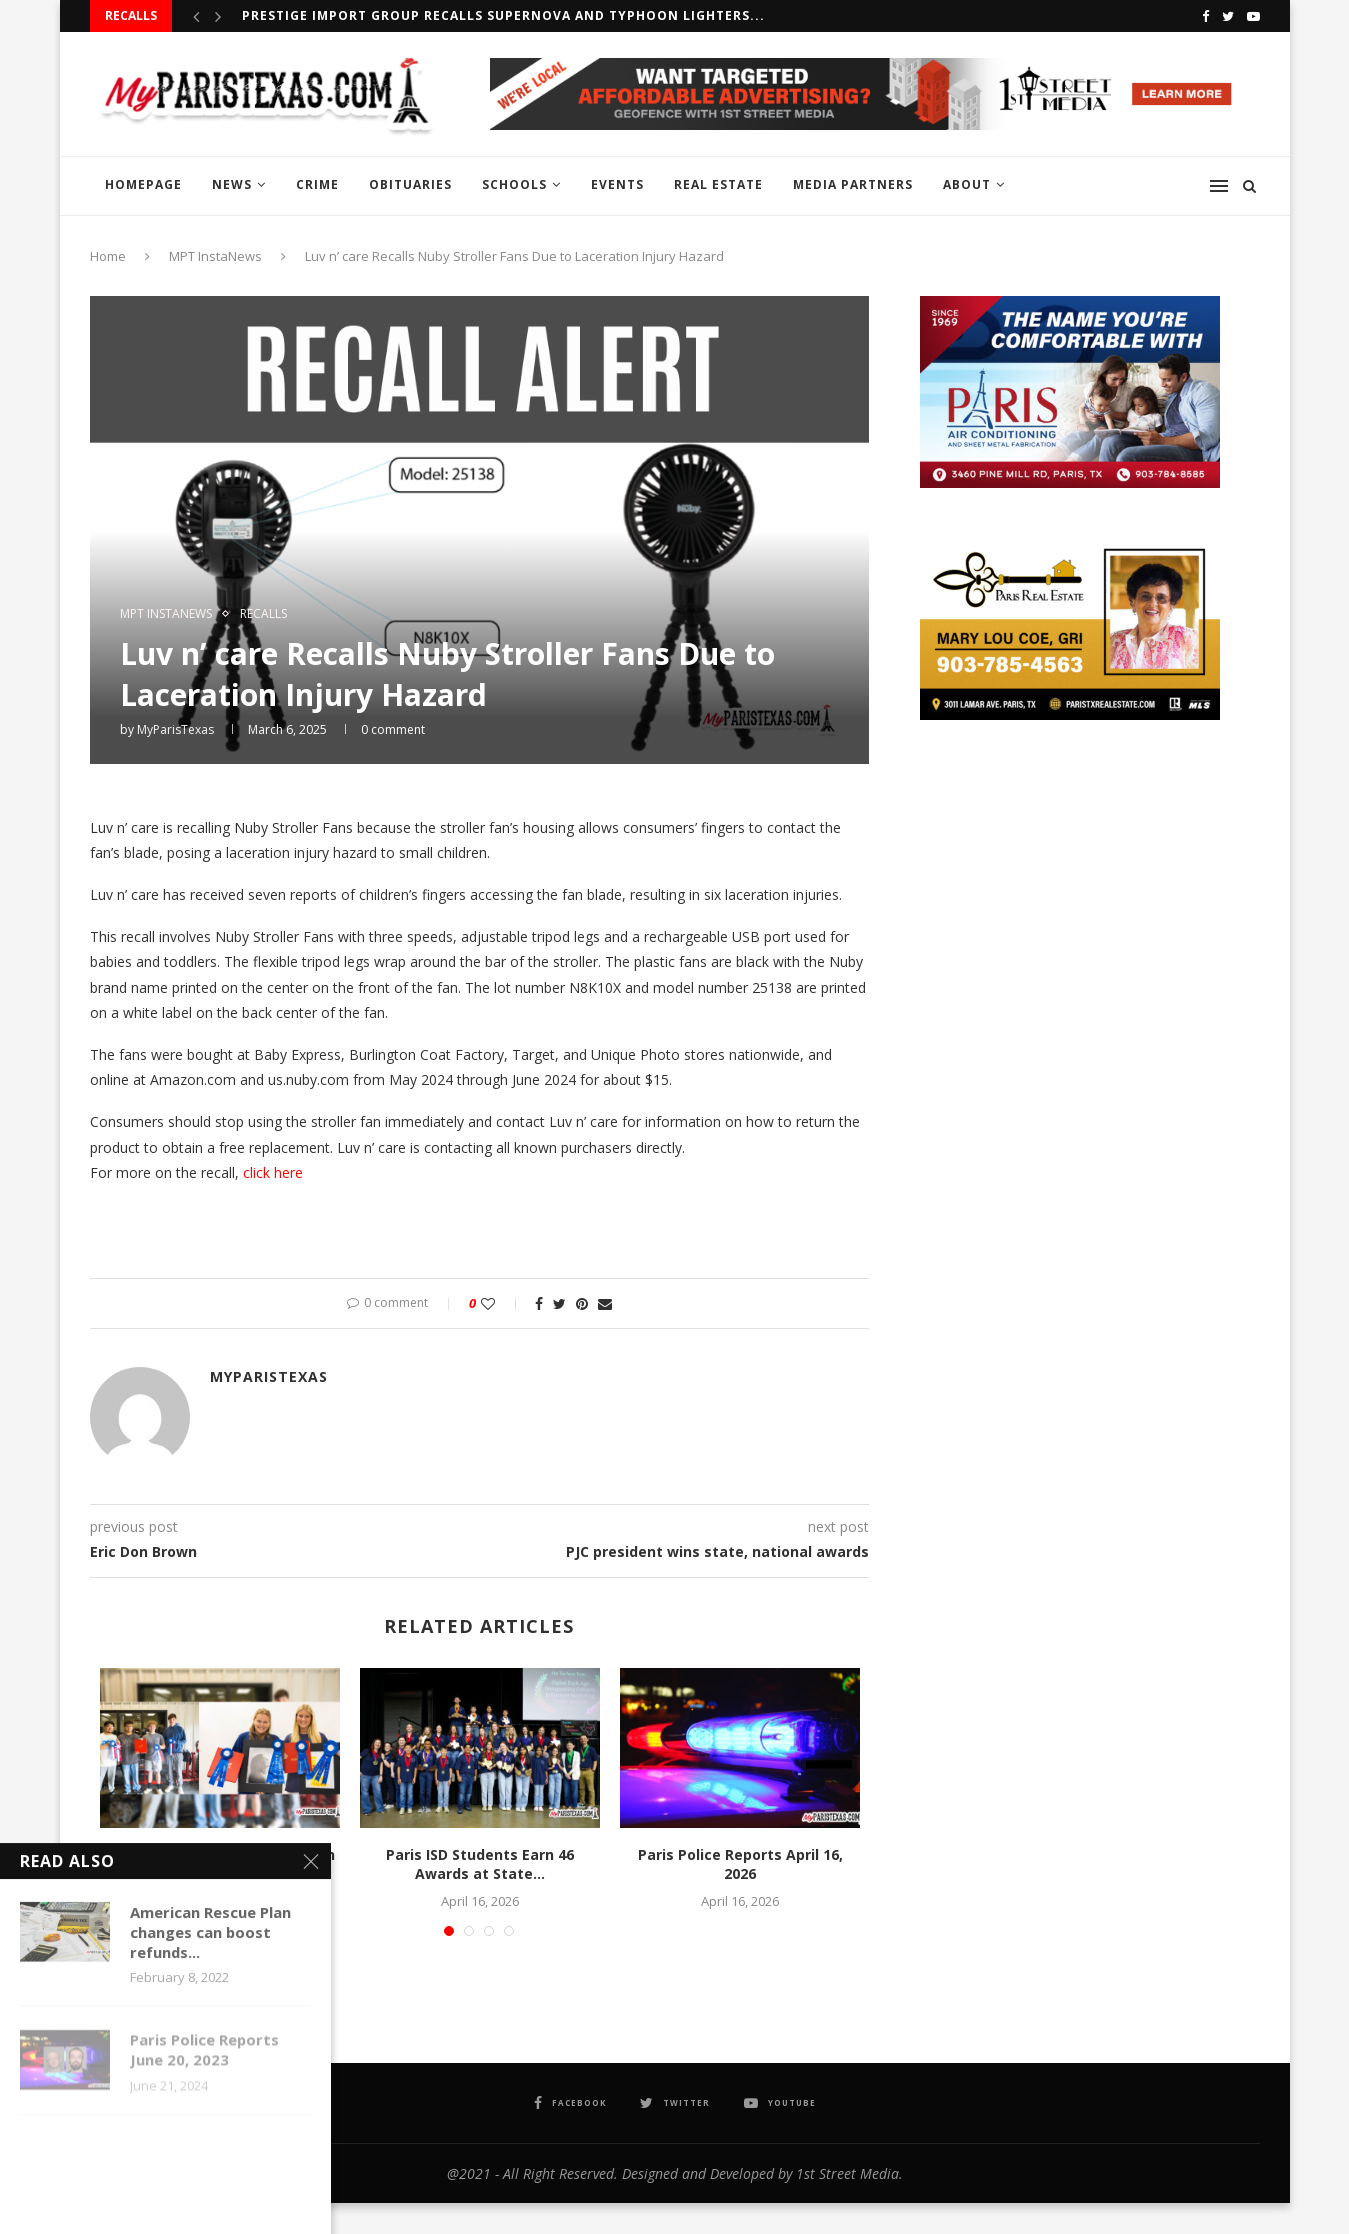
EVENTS (617, 184)
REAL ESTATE (718, 184)
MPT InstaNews (215, 256)
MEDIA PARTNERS (853, 184)
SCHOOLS (514, 184)
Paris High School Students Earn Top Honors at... (220, 1864)
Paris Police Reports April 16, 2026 (740, 1864)
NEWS (232, 184)
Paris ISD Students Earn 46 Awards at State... (480, 1864)
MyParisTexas (175, 729)
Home (108, 256)
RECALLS (263, 614)
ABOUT (967, 184)
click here (273, 1172)
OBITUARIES (410, 184)
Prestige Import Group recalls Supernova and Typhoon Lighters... (503, 15)
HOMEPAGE (143, 184)
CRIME (317, 184)
